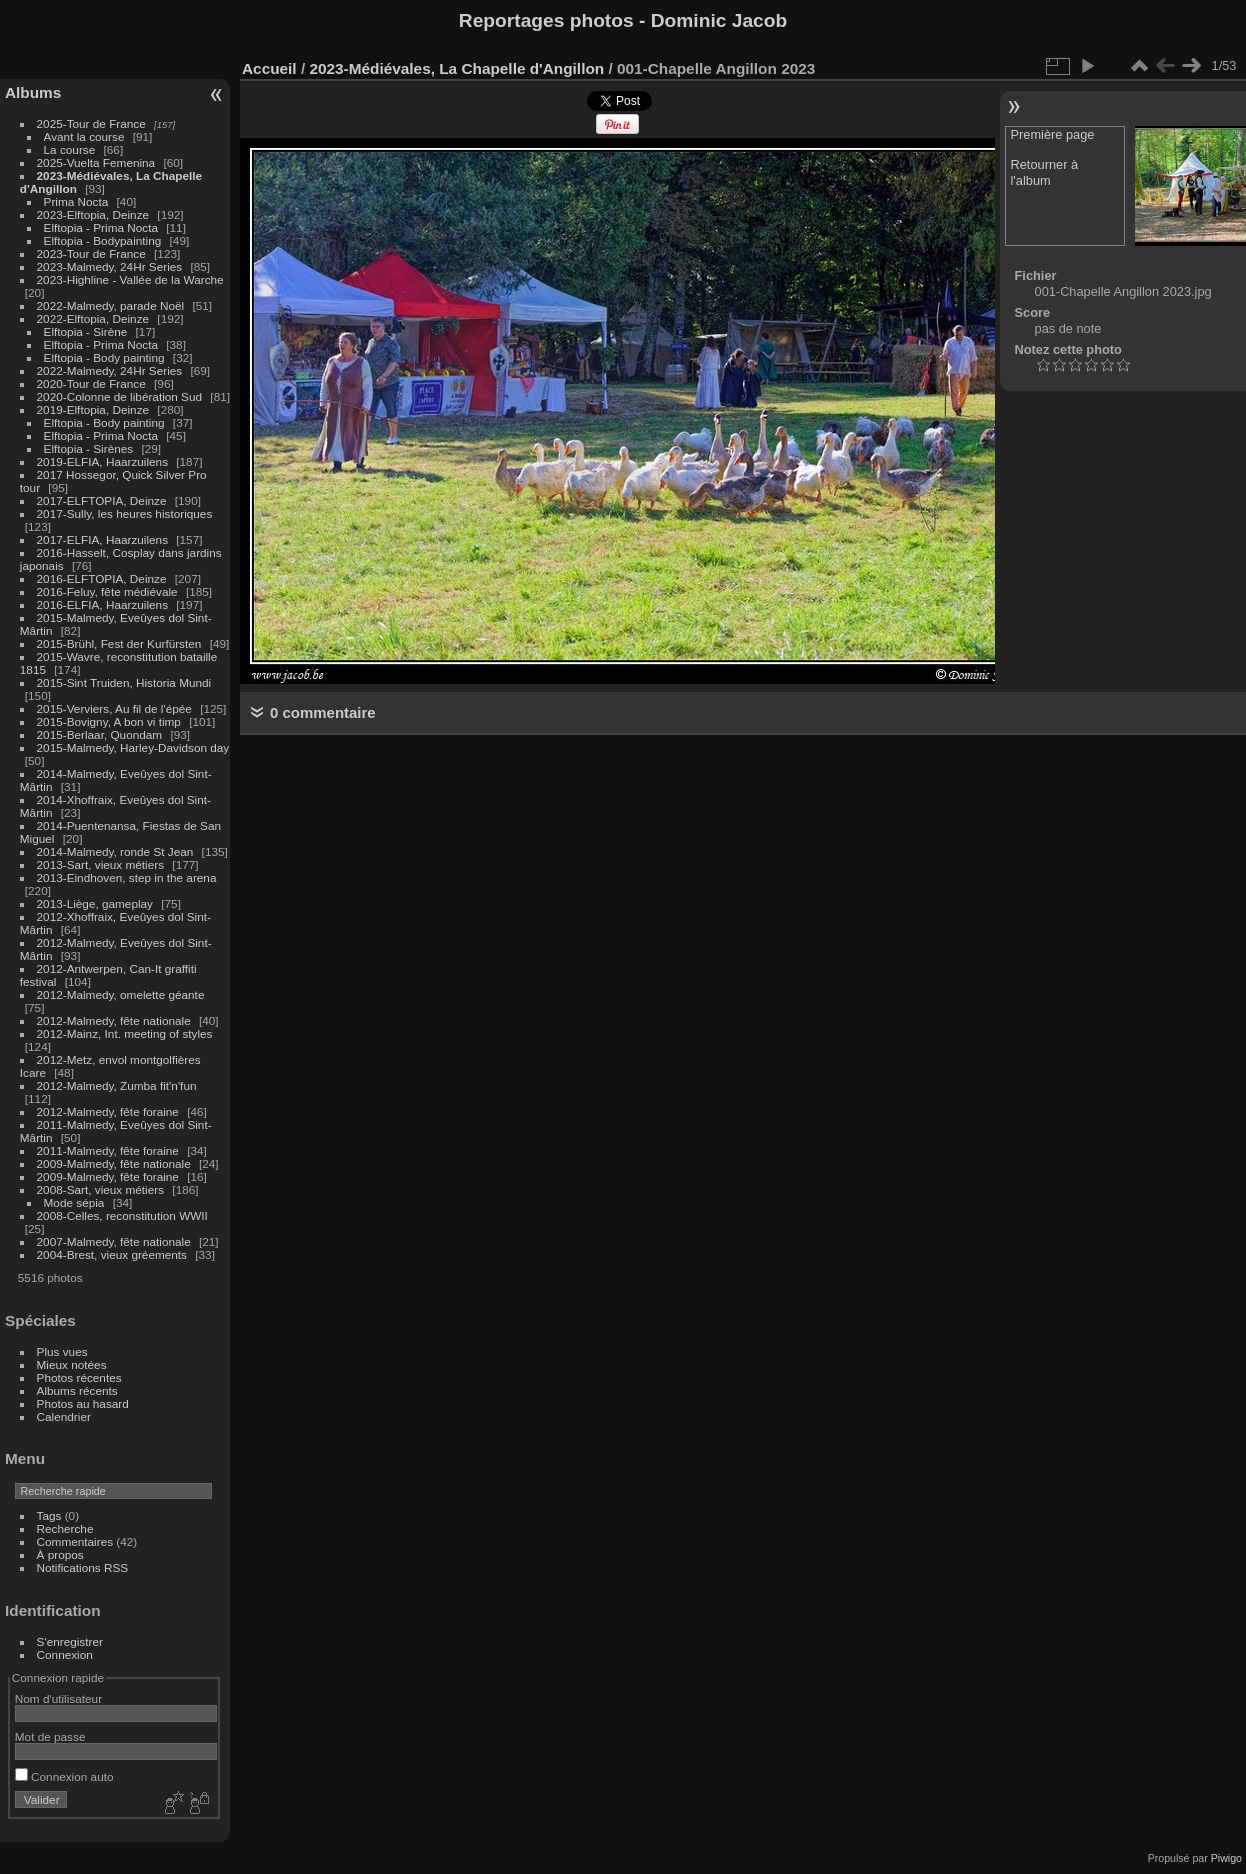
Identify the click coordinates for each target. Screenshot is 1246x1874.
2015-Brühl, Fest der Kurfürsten (119, 643)
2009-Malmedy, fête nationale (114, 1163)
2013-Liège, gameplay (95, 903)
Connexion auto (64, 1776)
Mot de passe (50, 1736)
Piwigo (1226, 1858)
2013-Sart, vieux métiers (102, 864)
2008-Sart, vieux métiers (101, 1189)
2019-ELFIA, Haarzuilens (102, 461)
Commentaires (75, 1541)
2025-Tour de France (91, 123)
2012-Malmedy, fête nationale (114, 1020)
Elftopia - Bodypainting (103, 240)
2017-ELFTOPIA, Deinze (102, 500)
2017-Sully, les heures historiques (125, 513)
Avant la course (84, 136)
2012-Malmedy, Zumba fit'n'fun (117, 1085)
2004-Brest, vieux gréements (112, 1254)
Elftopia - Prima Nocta (101, 227)
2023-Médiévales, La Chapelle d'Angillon (456, 68)
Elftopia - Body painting (104, 357)
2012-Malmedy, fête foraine (108, 1111)
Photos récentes (79, 1377)
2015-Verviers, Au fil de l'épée (114, 708)
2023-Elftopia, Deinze (93, 214)
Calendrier (64, 1416)
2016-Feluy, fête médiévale (107, 591)
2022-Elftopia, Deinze (93, 318)
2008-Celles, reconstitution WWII (122, 1215)
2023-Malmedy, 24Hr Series (110, 266)
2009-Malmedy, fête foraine (108, 1176)
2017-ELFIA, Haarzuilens (104, 539)
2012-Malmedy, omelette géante (121, 994)
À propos (60, 1554)
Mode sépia (74, 1202)
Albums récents (77, 1390)
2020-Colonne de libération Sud (120, 396)
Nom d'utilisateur (58, 1698)
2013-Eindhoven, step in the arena (127, 877)
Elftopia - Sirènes (89, 448)
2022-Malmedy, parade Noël (111, 305)
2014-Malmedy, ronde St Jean (115, 851)
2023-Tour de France (91, 253)
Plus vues (62, 1351)
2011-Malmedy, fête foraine (108, 1150)
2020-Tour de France (91, 383)
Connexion (65, 1654)
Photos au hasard (83, 1403)
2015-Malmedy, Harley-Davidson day (133, 747)
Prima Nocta (76, 201)
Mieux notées (72, 1364)
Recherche (65, 1528)
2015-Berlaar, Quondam (100, 734)
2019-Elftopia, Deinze (93, 409)
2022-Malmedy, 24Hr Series (110, 370)
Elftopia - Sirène (86, 331)
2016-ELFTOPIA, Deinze (102, 578)
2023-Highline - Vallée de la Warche (130, 279)
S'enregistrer (70, 1641)
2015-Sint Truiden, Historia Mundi (124, 682)
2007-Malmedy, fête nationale (114, 1241)
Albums (33, 92)
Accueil (269, 68)
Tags (49, 1515)
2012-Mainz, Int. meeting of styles (125, 1033)
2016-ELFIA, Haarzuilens (102, 604)
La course (70, 149)
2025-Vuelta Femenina (96, 162)
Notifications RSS (83, 1567)
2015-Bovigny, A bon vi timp (109, 721)
